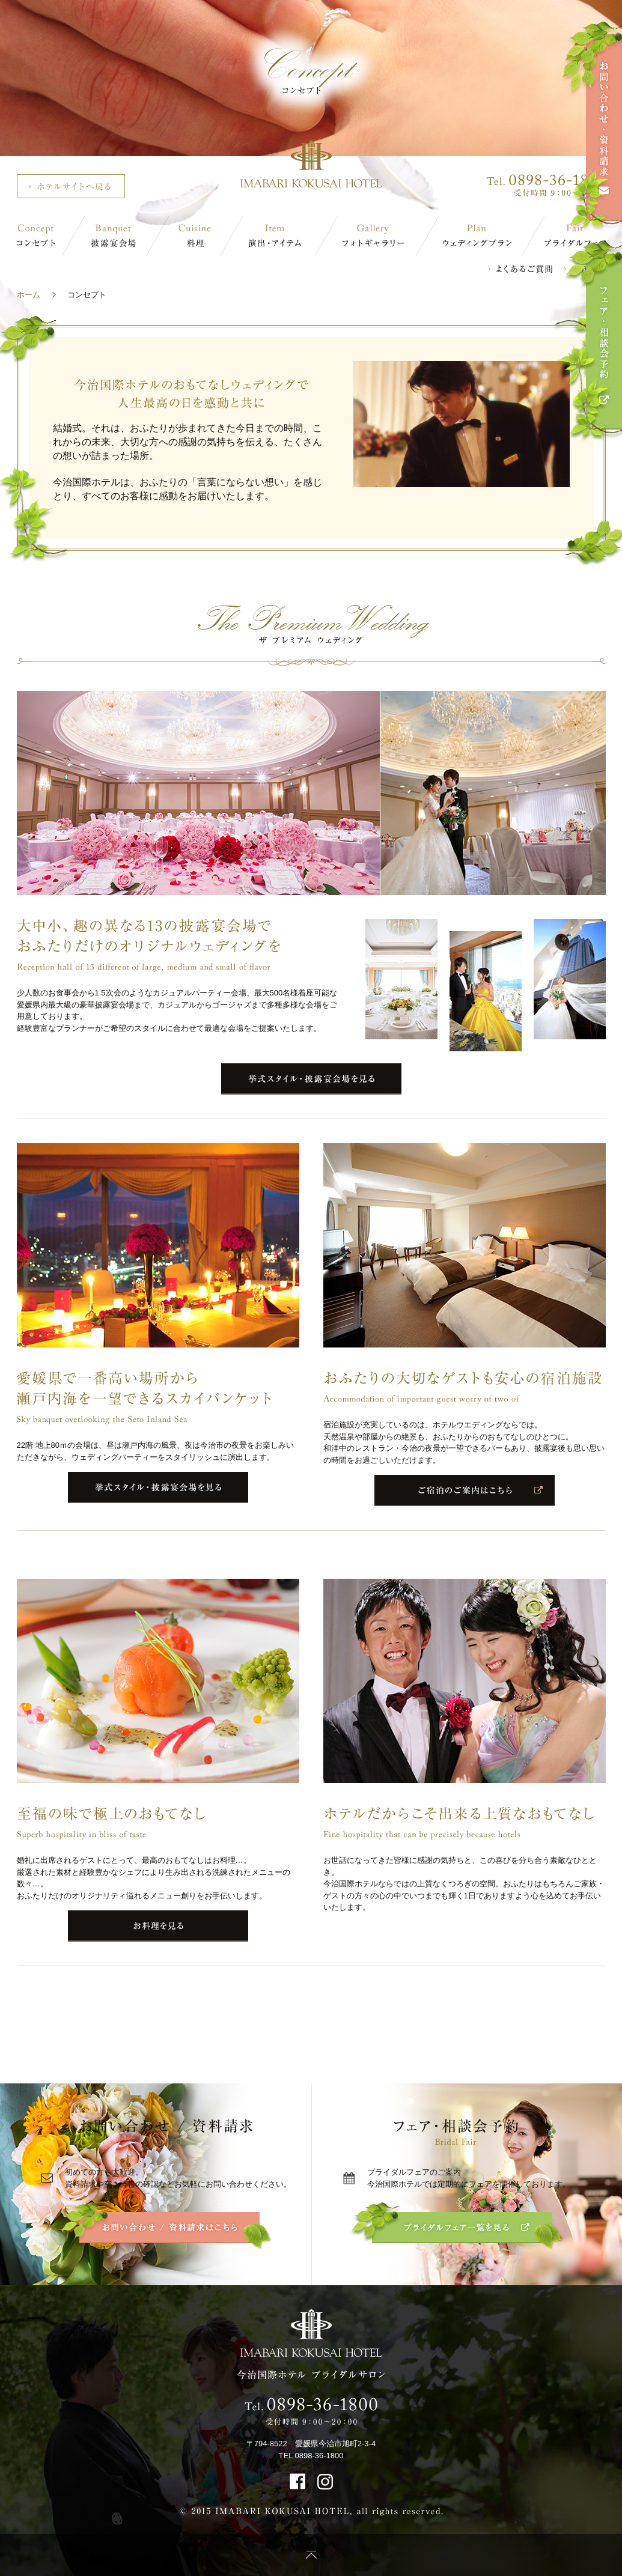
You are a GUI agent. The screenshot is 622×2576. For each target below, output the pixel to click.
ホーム (28, 294)
